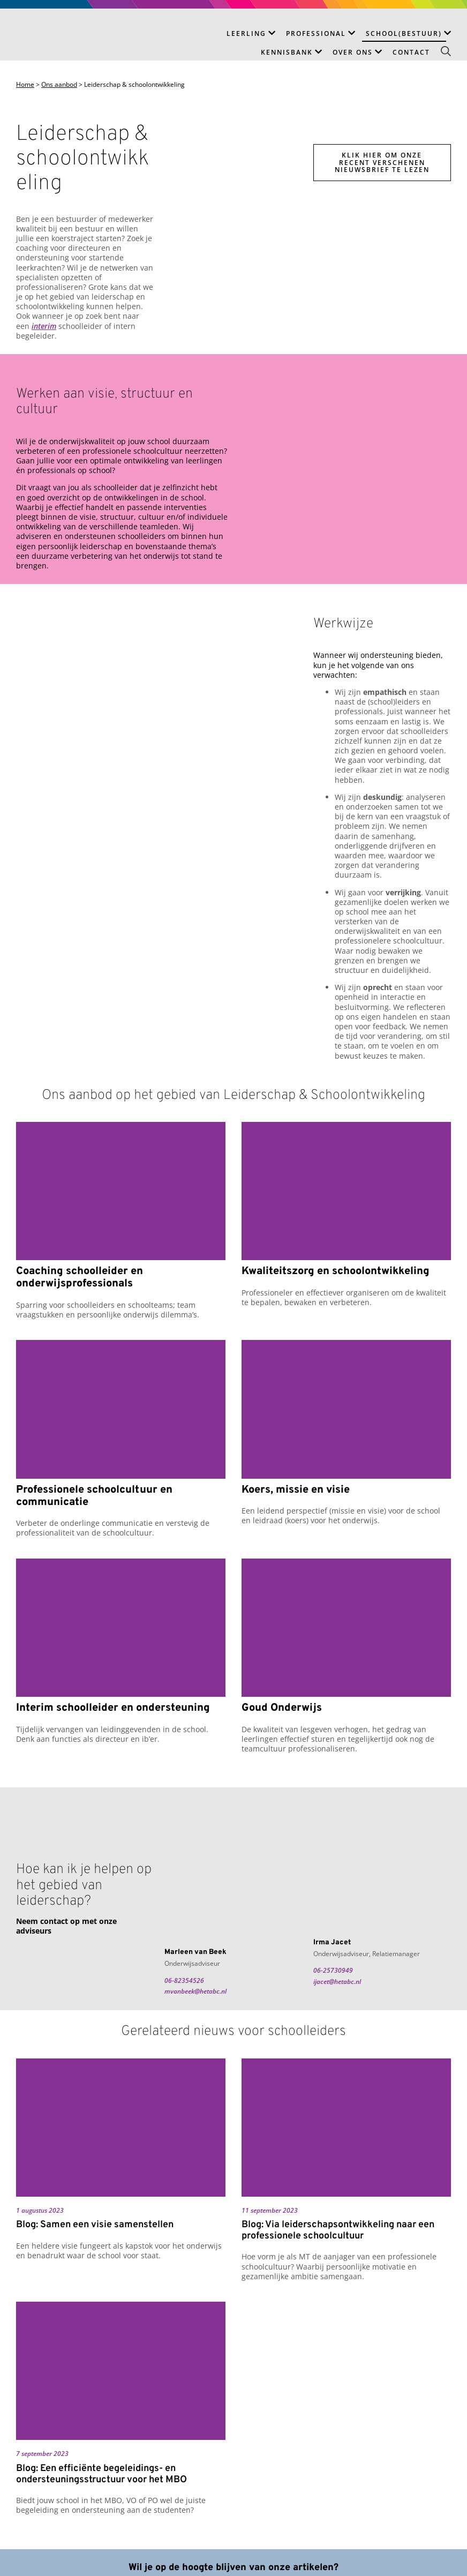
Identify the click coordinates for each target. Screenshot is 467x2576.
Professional (316, 33)
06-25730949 (333, 1970)
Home (25, 84)
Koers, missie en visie (296, 1490)
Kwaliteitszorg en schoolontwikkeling (336, 1271)
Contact (411, 52)
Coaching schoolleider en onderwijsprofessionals (79, 1277)
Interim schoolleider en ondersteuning (113, 1708)
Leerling (246, 33)
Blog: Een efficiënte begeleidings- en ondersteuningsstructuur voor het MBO (101, 2474)
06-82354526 (184, 1980)
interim (44, 326)
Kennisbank (287, 52)
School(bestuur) (404, 33)
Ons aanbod (59, 84)
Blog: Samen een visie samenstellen (95, 2225)
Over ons (353, 52)
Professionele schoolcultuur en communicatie (94, 1496)
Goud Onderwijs (282, 1708)
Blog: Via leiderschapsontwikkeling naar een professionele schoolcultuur (338, 2231)
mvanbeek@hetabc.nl (195, 1991)
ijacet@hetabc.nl (337, 1981)
